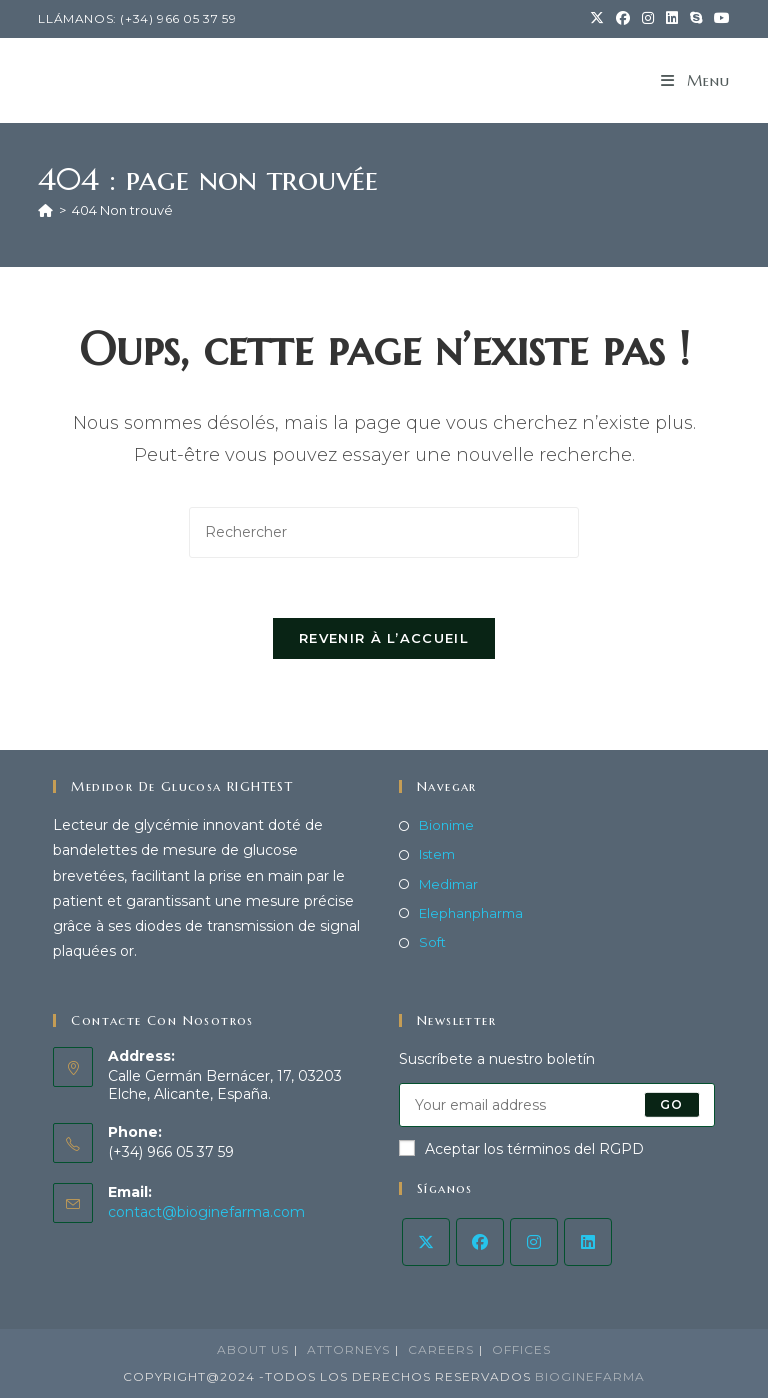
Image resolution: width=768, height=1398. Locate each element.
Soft (432, 943)
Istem (437, 855)
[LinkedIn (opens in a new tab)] (672, 19)
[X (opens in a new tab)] (597, 19)
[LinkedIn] (588, 1242)
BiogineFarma (590, 1376)
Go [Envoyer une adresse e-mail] (671, 1104)
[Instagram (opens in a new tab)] (648, 19)
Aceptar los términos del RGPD (521, 1149)
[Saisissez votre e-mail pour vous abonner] (557, 1105)
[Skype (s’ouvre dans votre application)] (696, 19)
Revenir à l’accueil (384, 639)
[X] (426, 1242)
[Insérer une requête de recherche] (384, 532)
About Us (253, 1349)
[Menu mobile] (695, 80)
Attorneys (348, 1349)
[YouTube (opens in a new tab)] (719, 19)
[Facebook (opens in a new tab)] (623, 19)
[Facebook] (480, 1242)
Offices (521, 1349)
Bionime (446, 826)
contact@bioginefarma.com (206, 1212)
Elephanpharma (471, 913)
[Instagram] (534, 1242)
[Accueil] (45, 210)
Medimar (448, 884)
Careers (441, 1349)
